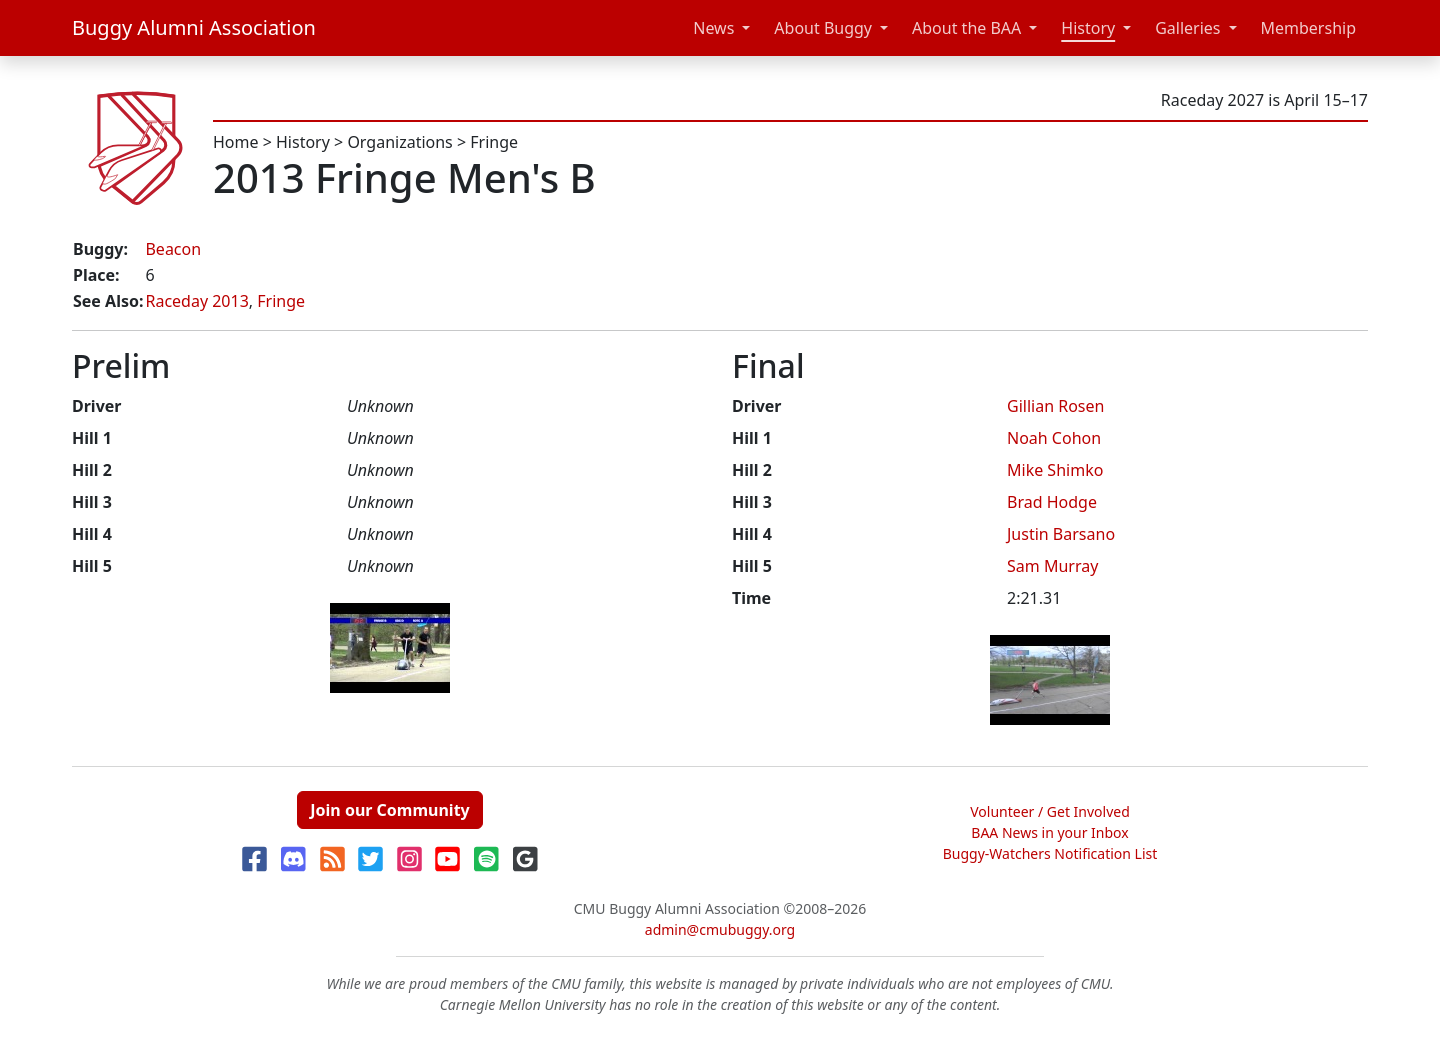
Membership (1309, 28)
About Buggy (823, 28)
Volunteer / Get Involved (1050, 811)
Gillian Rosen (1055, 406)
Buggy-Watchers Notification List (1050, 853)
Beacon (173, 249)
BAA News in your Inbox (1049, 832)
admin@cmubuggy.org (720, 929)
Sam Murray (1052, 566)
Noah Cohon (1054, 438)
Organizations (399, 142)
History (1088, 28)
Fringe (494, 142)
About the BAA (966, 28)
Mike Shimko (1055, 470)
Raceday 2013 (196, 301)
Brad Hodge (1052, 502)
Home (236, 142)
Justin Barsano (1061, 534)
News (713, 28)
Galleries (1187, 28)
